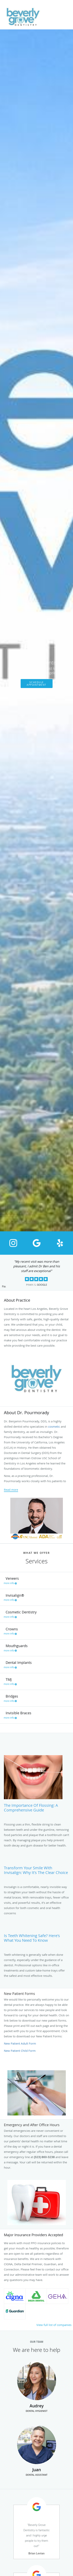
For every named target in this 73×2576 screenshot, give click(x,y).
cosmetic (54, 1426)
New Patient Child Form (20, 2051)
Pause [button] (4, 1286)
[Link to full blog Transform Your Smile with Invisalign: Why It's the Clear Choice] (36, 1870)
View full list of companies (53, 2325)
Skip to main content (20, 2)
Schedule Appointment (36, 683)
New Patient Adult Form (20, 2043)
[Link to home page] (30, 16)
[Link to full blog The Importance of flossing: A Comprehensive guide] (36, 1785)
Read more (11, 1490)
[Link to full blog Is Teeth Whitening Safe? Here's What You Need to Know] (36, 1938)
